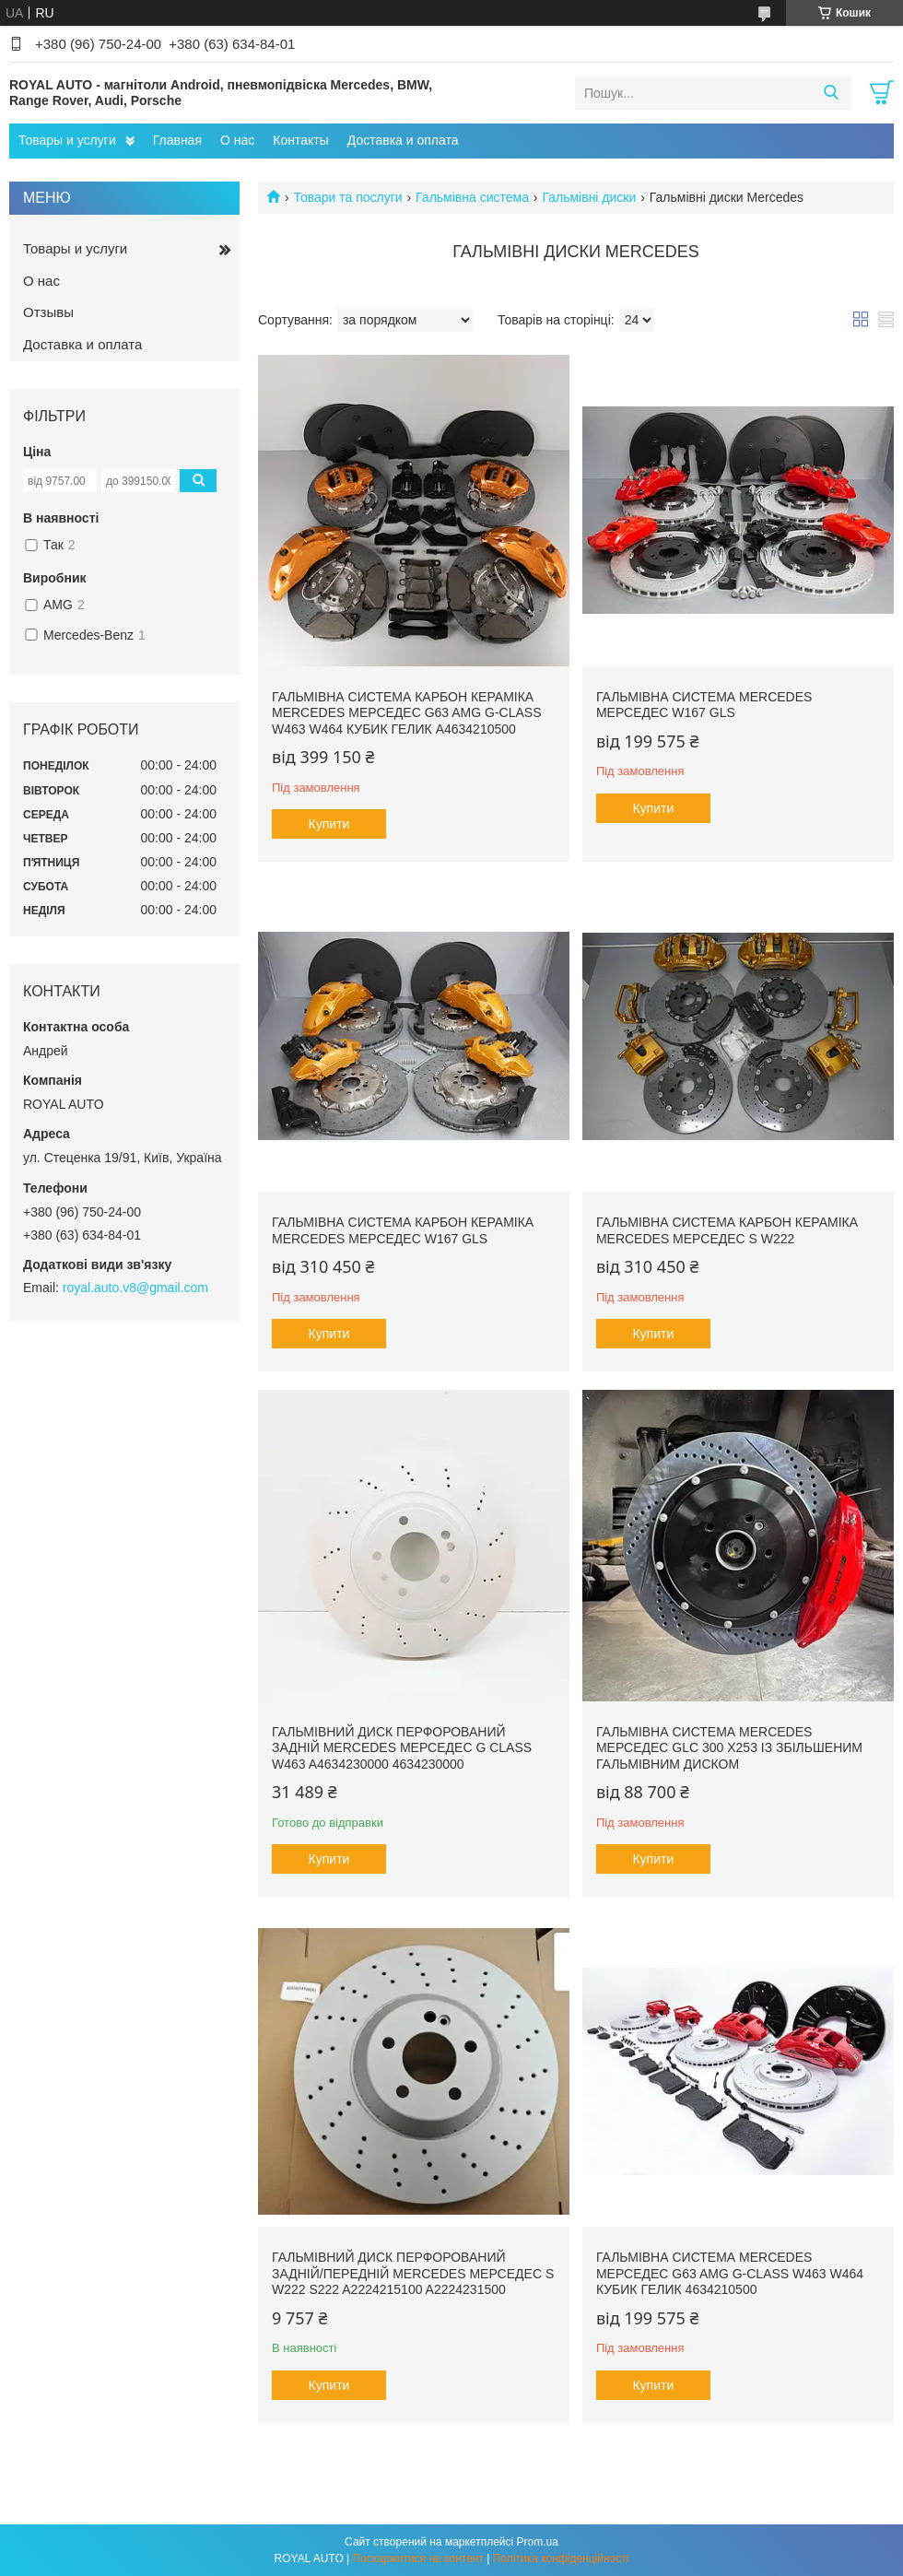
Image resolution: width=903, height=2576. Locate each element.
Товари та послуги (347, 197)
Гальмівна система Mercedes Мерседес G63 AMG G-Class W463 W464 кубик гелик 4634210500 (729, 2273)
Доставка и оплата (403, 140)
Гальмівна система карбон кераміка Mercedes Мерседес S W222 (727, 1230)
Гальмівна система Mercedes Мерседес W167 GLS (704, 705)
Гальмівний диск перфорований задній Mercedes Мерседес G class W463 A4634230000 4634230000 (402, 1747)
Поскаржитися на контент (418, 2558)
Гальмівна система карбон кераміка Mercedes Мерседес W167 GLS (403, 1230)
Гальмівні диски (589, 197)
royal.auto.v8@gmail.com (135, 1287)
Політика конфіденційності (561, 2558)
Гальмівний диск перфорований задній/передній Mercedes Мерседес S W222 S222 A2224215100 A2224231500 (413, 2273)
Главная (177, 140)
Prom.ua (537, 2541)
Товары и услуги (67, 140)
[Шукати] (830, 93)
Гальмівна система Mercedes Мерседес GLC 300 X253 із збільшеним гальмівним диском (729, 1747)
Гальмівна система (472, 197)
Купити (329, 824)
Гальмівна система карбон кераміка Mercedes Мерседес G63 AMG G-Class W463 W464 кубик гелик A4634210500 (407, 712)
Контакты (300, 140)
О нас (237, 140)
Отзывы (48, 312)
